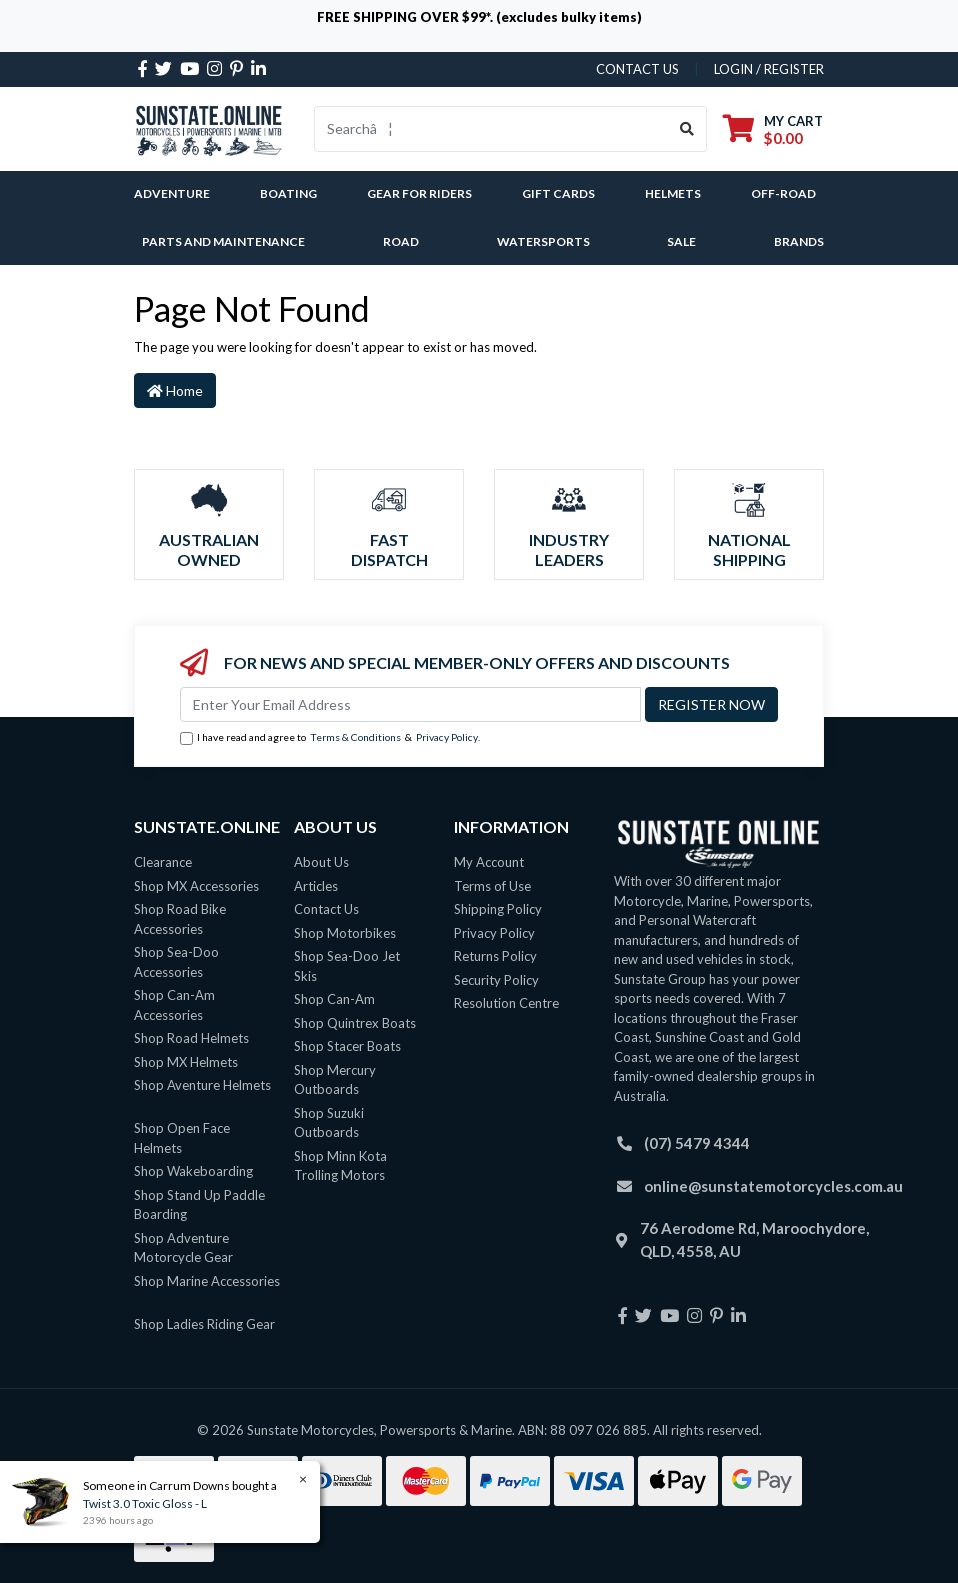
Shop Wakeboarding (193, 1171)
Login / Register (769, 69)
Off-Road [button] (783, 193)
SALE (681, 241)
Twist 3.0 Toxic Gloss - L (144, 1503)
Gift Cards (558, 193)
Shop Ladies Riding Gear (204, 1324)
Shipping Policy (498, 909)
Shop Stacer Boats (347, 1046)
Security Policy (496, 980)
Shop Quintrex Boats (355, 1023)
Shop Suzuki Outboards (329, 1123)
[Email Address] (410, 704)
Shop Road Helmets (191, 1038)
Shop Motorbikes (345, 933)
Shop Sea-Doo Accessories (176, 962)
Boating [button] (288, 193)
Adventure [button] (172, 193)
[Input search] (491, 129)
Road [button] (401, 241)
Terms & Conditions (355, 737)
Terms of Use (492, 886)
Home (175, 390)
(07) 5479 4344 (697, 1143)
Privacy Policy (447, 737)
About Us (321, 862)
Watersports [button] (543, 241)
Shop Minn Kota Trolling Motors (340, 1166)
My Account (489, 862)
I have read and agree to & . (330, 738)
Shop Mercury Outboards (335, 1080)
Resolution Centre (506, 1003)
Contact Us (326, 909)
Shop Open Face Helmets (182, 1138)
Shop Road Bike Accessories (180, 919)
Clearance (163, 862)
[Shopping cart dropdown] (773, 129)
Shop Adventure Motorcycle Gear (183, 1248)
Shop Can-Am (334, 999)
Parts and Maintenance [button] (223, 241)
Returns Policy (495, 956)
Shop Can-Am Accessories (174, 1005)
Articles (316, 886)
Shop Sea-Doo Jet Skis (347, 966)
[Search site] (687, 129)
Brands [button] (799, 241)
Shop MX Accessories (196, 886)
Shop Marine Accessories (207, 1281)
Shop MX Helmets (186, 1062)
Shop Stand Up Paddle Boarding (199, 1205)
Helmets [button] (673, 193)
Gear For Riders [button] (419, 193)
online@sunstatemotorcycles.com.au (773, 1186)
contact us (637, 69)
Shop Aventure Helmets (202, 1085)
